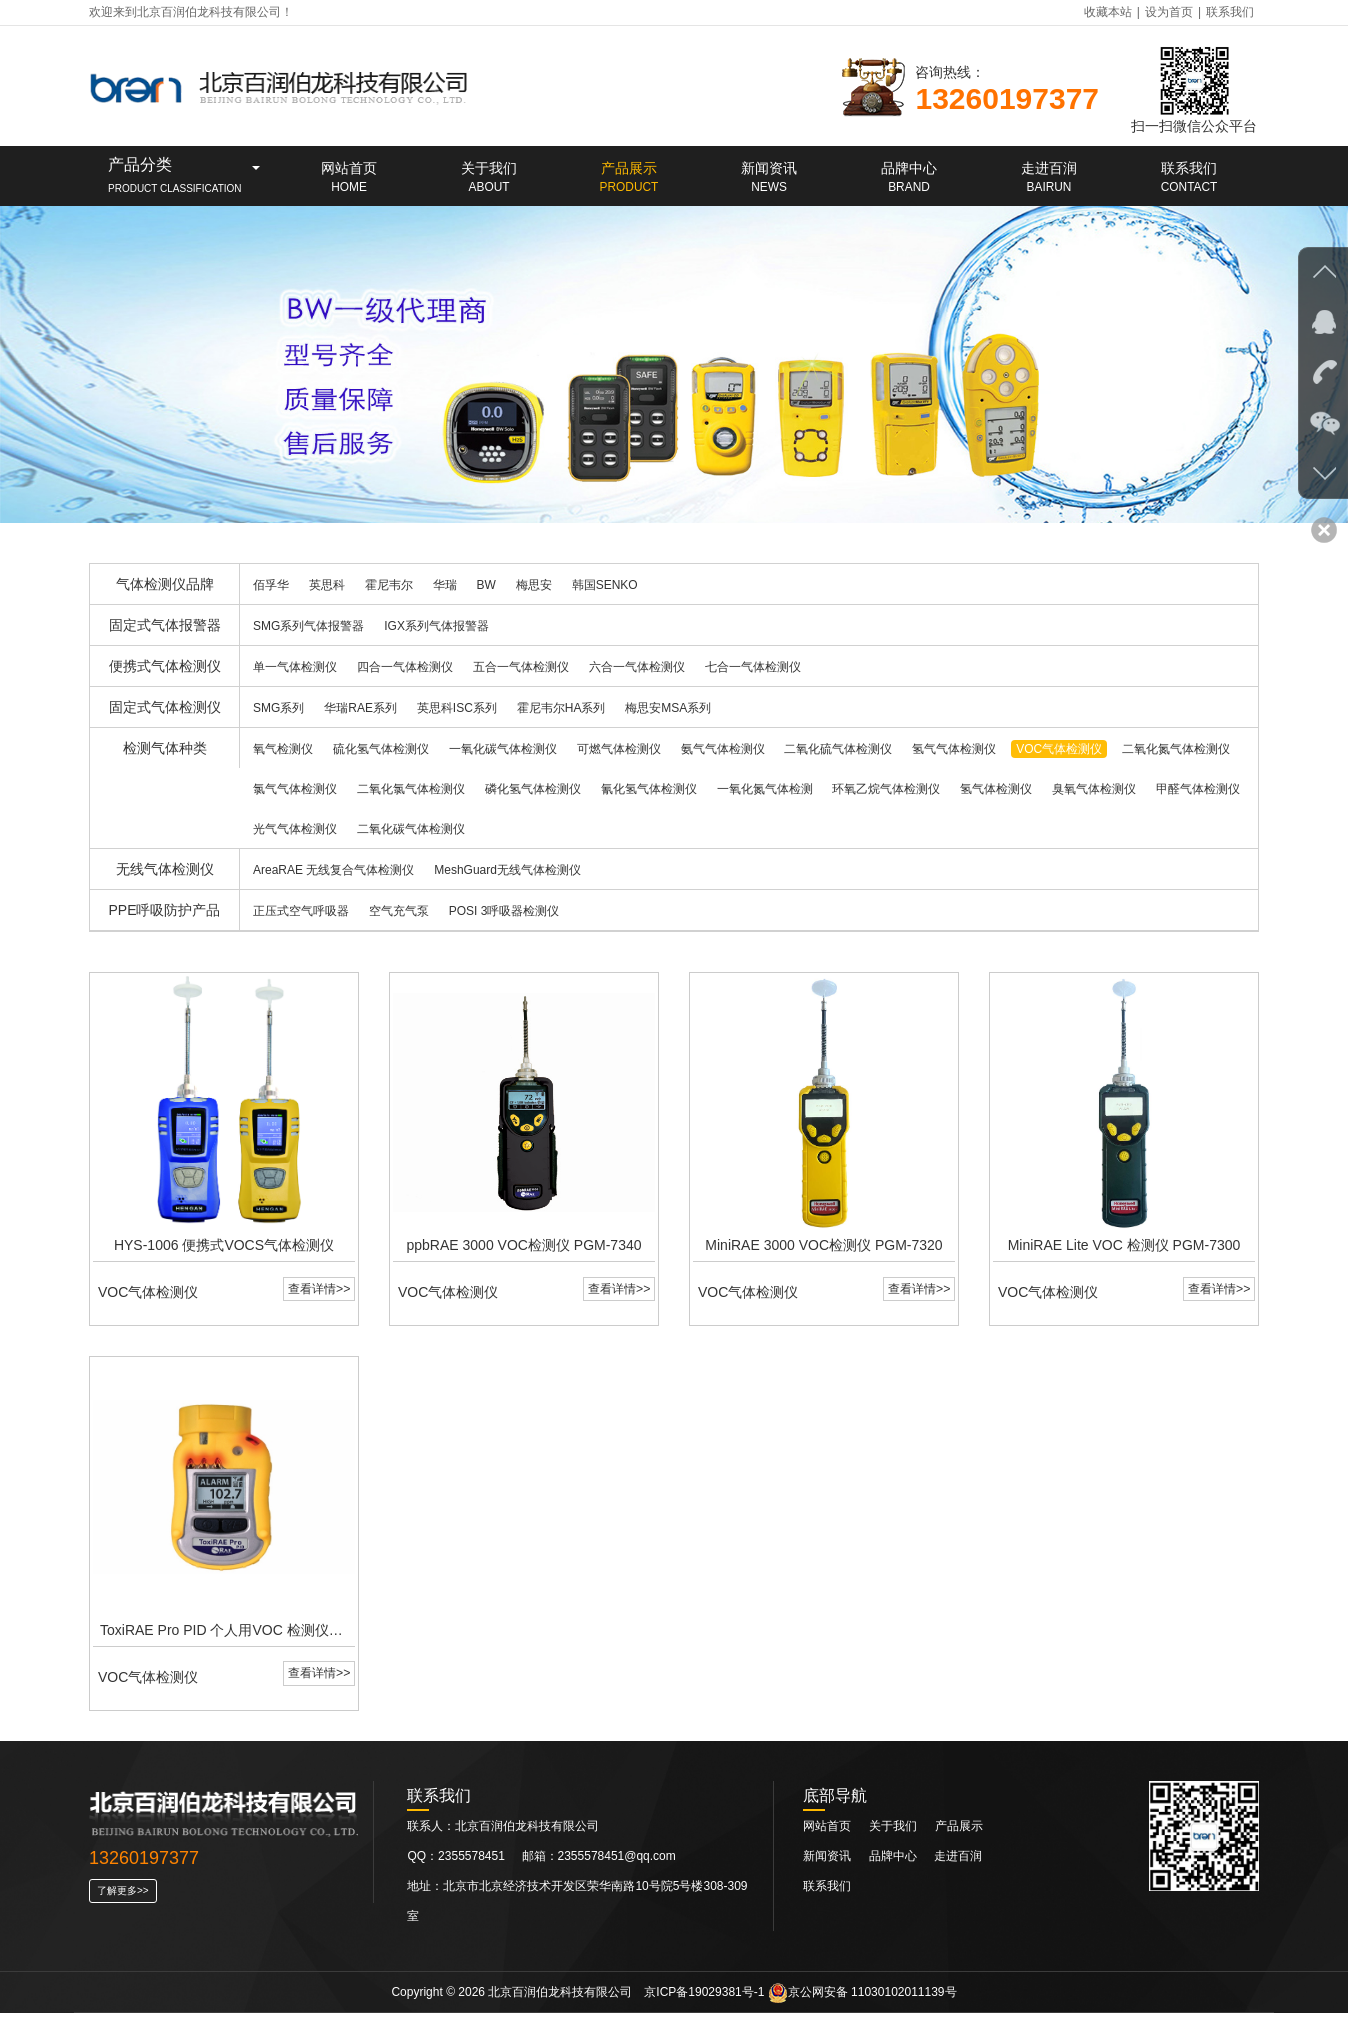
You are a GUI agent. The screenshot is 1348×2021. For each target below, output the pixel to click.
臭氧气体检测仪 (1094, 789)
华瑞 (445, 585)
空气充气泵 (399, 911)
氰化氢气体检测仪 (649, 789)
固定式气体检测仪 (165, 707)
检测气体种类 (165, 748)
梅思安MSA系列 (668, 708)
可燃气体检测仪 (619, 749)
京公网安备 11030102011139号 (862, 2000)
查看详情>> (318, 1294)
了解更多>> (123, 1898)
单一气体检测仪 (295, 667)
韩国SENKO (605, 585)
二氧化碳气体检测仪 (411, 829)
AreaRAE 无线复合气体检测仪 (333, 870)
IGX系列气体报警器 (436, 626)
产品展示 (959, 1834)
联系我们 (1230, 12)
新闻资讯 (828, 1864)
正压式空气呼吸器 (301, 911)
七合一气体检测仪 (753, 667)
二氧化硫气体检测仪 (838, 749)
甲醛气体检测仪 (1198, 789)
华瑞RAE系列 (360, 708)
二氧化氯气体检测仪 (411, 789)
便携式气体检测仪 (165, 666)
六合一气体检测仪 (637, 667)
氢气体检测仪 (996, 789)
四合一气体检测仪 (405, 667)
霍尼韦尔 (389, 585)
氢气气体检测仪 (954, 749)
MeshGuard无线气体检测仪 (507, 870)
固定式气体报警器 (165, 625)
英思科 (327, 585)
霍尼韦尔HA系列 (561, 708)
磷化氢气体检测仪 (533, 789)
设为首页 (1169, 12)
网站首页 (827, 1834)
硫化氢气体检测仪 (381, 749)
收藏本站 (1108, 12)
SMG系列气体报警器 (308, 626)
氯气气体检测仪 (295, 789)
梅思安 (534, 585)
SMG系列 (278, 708)
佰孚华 (271, 585)
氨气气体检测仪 (723, 749)
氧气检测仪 (283, 749)
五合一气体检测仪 (521, 667)
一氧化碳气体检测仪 (503, 749)
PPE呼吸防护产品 (164, 910)
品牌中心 (894, 1864)
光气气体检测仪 (295, 829)
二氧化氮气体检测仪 (1176, 749)
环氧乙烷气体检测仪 (886, 789)
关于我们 (893, 1834)
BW (486, 585)
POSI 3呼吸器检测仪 (504, 911)
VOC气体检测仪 (1059, 749)
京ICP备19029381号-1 (704, 2000)
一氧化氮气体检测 (765, 789)
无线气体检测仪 (165, 869)
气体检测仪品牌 (165, 584)
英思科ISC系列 (457, 708)
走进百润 (958, 1864)
